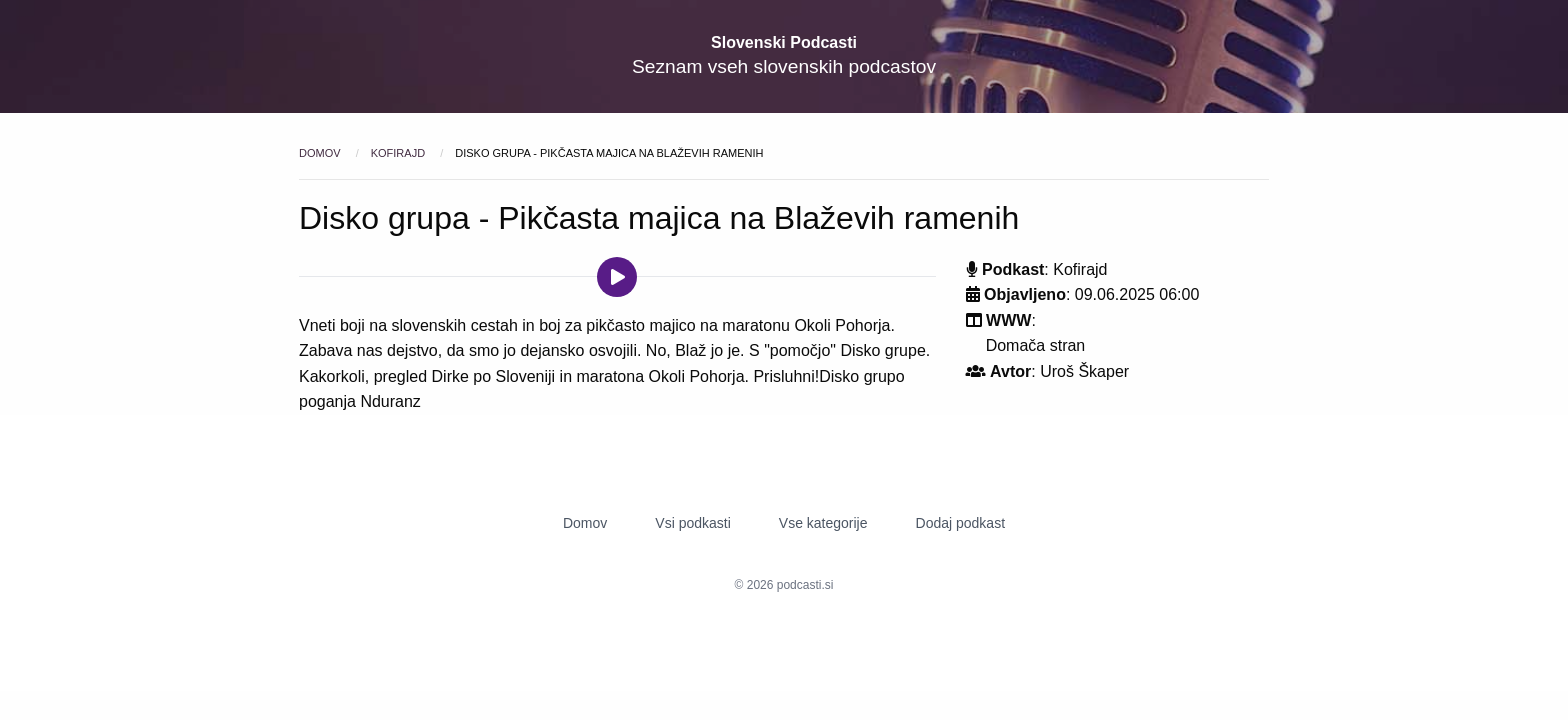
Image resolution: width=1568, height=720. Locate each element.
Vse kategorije (823, 523)
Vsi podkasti (692, 523)
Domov (321, 153)
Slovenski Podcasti (784, 42)
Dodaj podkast (961, 523)
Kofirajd (399, 153)
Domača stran (1036, 345)
